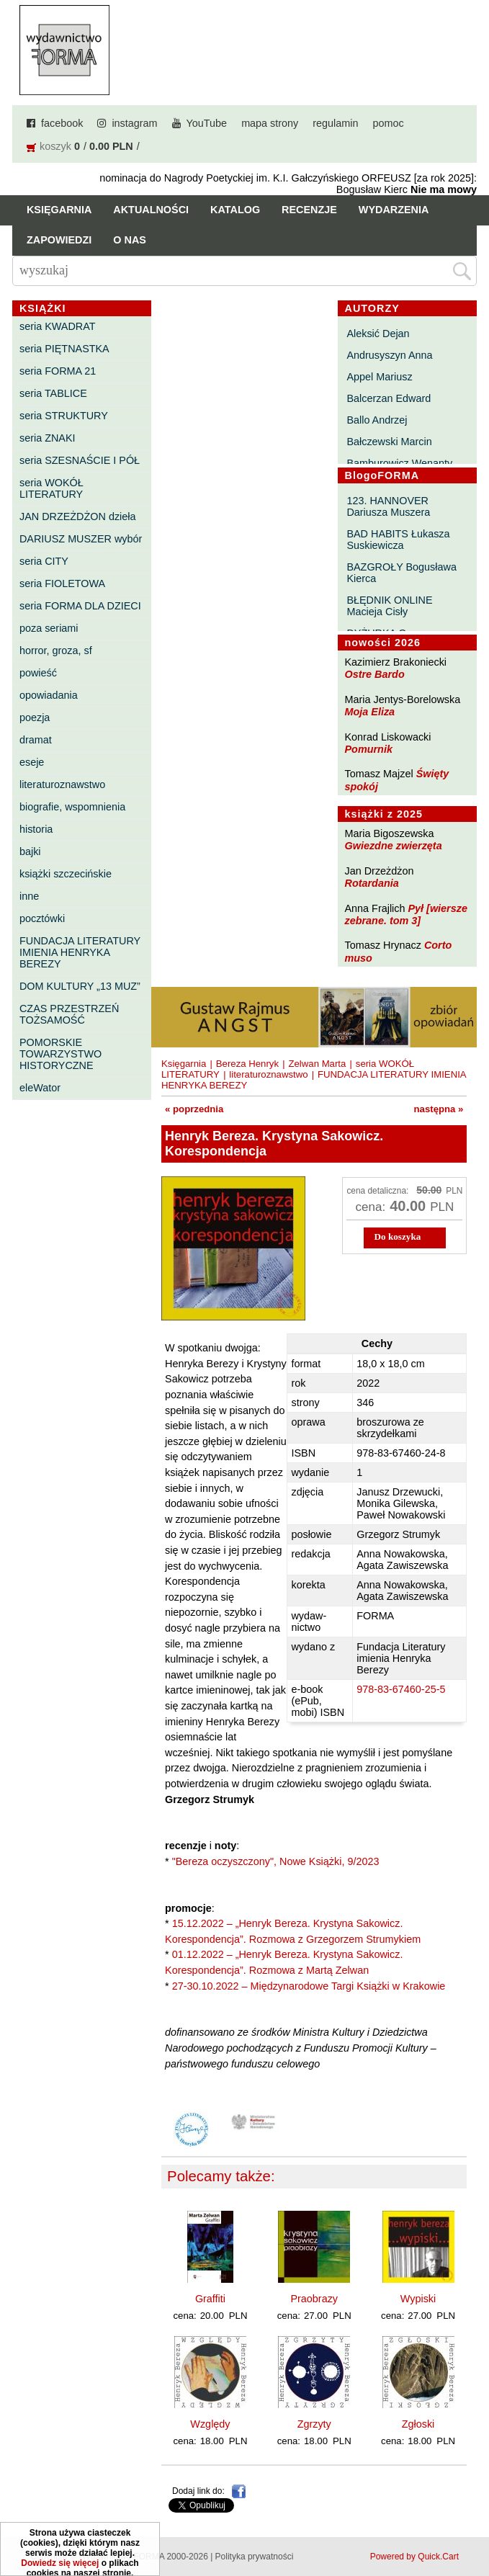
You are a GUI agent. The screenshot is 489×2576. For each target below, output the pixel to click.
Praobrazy (314, 2298)
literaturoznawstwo (62, 784)
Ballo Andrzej (376, 420)
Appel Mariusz (379, 377)
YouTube (207, 123)
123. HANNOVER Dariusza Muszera (388, 506)
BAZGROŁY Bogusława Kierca (401, 572)
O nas (129, 240)
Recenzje (309, 209)
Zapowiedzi (59, 240)
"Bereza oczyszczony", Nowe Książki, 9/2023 (276, 1861)
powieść (38, 673)
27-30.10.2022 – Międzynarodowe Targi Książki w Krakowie (309, 1986)
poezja (34, 717)
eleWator (39, 1088)
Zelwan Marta (317, 1063)
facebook (62, 123)
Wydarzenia (394, 209)
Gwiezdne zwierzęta (393, 845)
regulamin (335, 123)
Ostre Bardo (375, 674)
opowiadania (48, 695)
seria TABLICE (53, 393)
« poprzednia (194, 1109)
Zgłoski (418, 2424)
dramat (35, 740)
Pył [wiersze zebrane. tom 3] (406, 914)
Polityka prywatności (254, 2557)
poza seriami (48, 628)
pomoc (388, 123)
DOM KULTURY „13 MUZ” (79, 986)
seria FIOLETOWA (62, 583)
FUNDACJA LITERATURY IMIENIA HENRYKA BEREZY (79, 952)
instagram (134, 123)
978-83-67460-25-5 (400, 1689)
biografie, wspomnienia (72, 807)
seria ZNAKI (47, 438)
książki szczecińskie (65, 874)
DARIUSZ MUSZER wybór (80, 539)
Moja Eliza (370, 711)
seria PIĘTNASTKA (64, 348)
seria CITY (43, 561)
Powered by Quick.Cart (414, 2557)
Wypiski (418, 2298)
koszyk (55, 146)
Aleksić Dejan (377, 333)
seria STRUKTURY (63, 415)
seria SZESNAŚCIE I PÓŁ (79, 460)
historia (36, 829)
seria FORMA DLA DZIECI (80, 606)
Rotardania (372, 883)
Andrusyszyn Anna (389, 355)
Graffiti (210, 2298)
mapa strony (269, 123)
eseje (31, 762)
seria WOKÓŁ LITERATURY (51, 488)
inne (29, 896)
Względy (210, 2424)
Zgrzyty (314, 2424)
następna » (439, 1109)
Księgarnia (59, 209)
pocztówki (42, 918)
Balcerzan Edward (388, 398)
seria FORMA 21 (57, 371)
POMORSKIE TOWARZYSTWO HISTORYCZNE (60, 1054)
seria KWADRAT (57, 326)
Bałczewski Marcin (388, 441)
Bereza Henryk (247, 1063)
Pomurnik (368, 749)
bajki (30, 851)
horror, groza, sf (55, 650)
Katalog (235, 209)
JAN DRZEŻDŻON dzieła (77, 516)
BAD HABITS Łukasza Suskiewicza (397, 539)
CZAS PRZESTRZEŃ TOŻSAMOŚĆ (69, 1014)
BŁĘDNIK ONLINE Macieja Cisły (389, 605)
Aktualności (151, 209)
